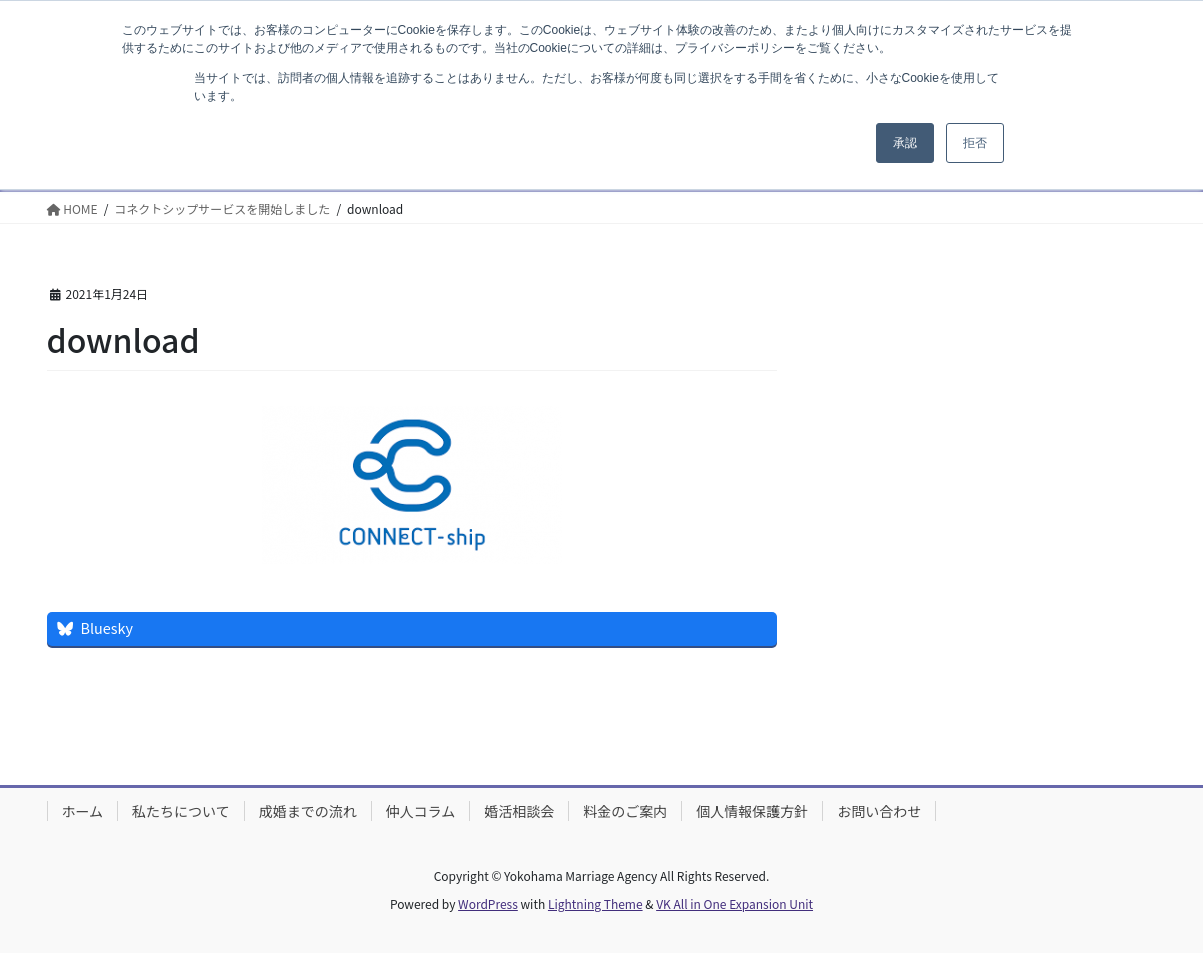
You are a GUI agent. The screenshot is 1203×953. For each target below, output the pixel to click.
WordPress (488, 903)
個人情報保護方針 (752, 811)
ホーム (83, 811)
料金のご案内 (625, 811)
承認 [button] (905, 143)
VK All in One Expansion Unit (734, 903)
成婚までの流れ (308, 811)
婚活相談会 (519, 811)
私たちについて (181, 811)
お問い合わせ (879, 811)
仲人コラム (421, 811)
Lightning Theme (595, 903)
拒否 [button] (975, 143)
